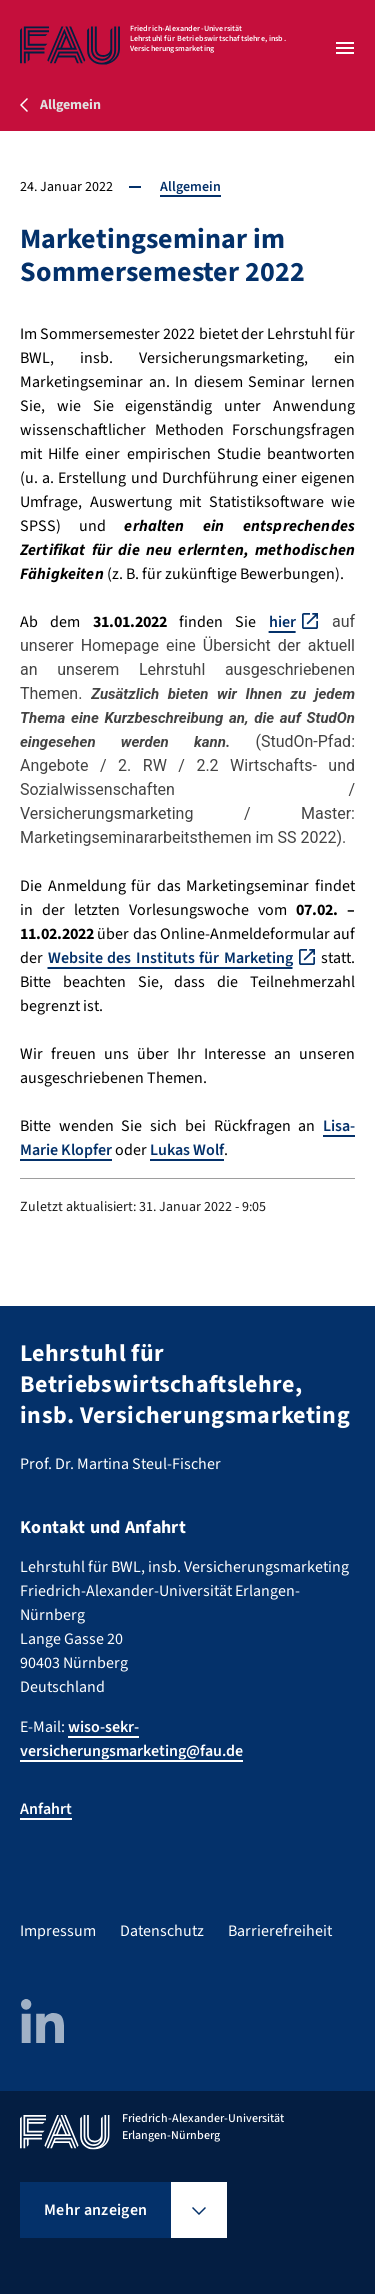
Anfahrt (46, 1809)
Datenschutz (162, 1931)
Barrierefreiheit (280, 1931)
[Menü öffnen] (345, 48)
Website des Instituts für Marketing (170, 958)
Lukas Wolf (187, 1150)
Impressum (58, 1931)
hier (282, 622)
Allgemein (190, 187)
